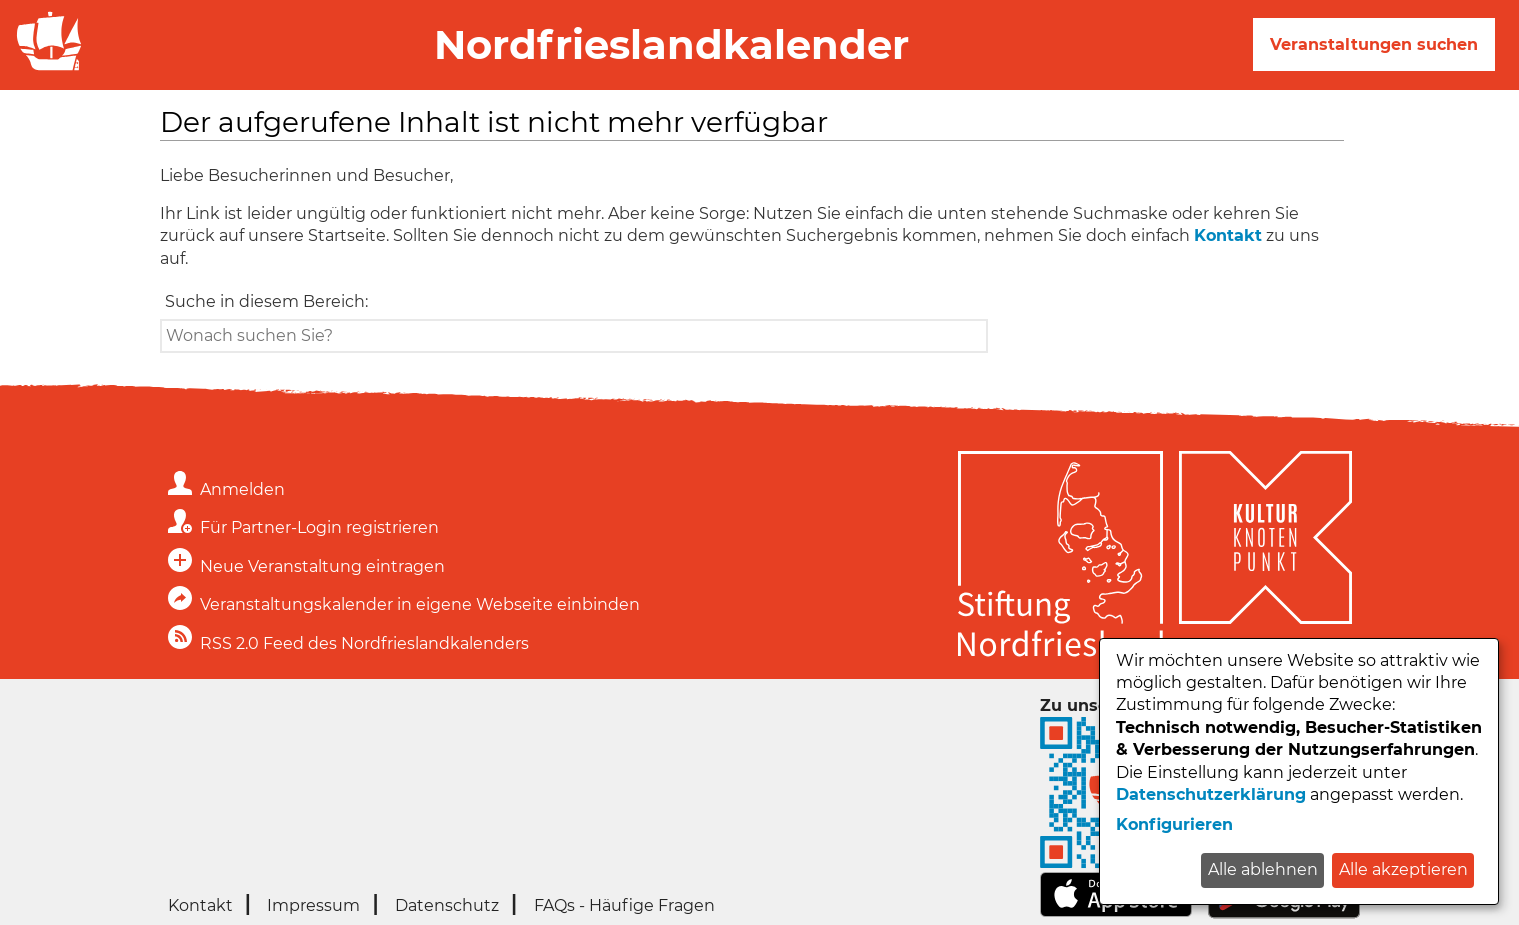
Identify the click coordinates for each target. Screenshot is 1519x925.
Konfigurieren (1174, 824)
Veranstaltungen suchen (1374, 44)
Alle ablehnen (1263, 869)
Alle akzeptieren (1403, 869)
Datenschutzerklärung (1211, 794)
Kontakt (1228, 235)
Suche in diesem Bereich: (266, 301)
